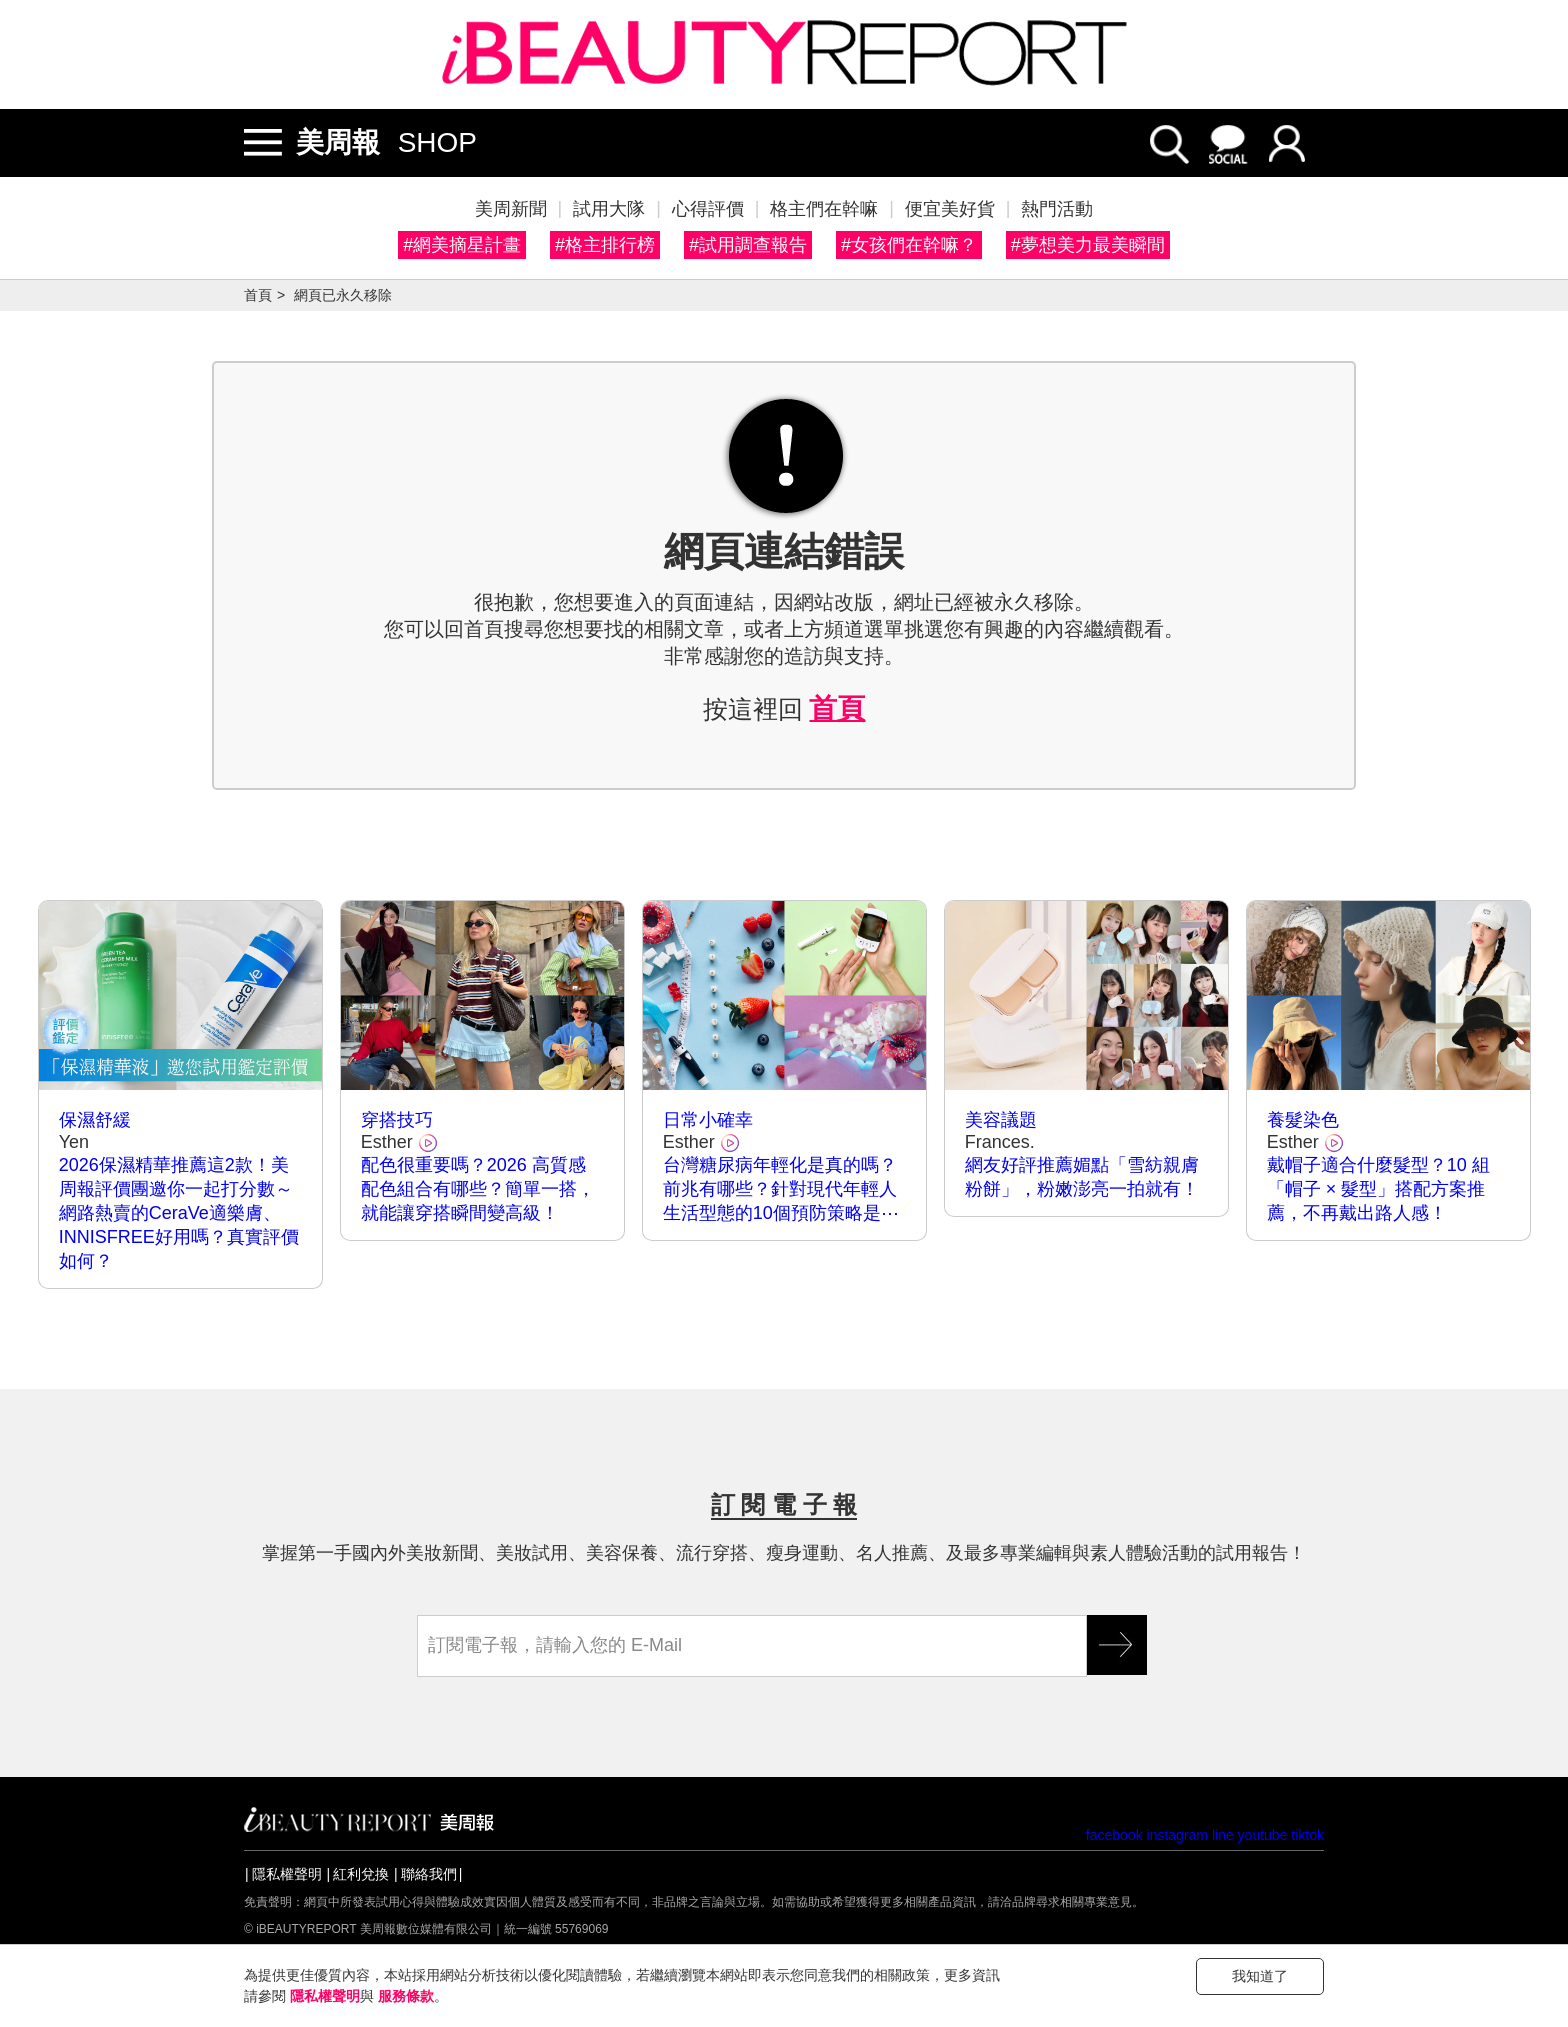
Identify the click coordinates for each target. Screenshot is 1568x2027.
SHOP (437, 142)
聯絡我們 (429, 1874)
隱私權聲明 (287, 1874)
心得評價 (708, 209)
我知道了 (1260, 1976)
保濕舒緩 (95, 1120)
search (1169, 144)
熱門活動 (1057, 209)
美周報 (338, 142)
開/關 (263, 143)
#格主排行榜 (605, 245)
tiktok (1307, 1835)
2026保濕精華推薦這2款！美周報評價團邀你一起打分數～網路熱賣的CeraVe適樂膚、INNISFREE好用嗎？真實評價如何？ (179, 1213)
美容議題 (1001, 1120)
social (1229, 144)
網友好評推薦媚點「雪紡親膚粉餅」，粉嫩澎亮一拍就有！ (1082, 1177)
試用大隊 (609, 209)
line (1223, 1835)
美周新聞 (511, 209)
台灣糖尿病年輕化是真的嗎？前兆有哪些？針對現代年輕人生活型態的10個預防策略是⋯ (781, 1189)
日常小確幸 (708, 1120)
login (1289, 144)
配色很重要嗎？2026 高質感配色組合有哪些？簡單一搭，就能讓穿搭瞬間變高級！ (478, 1189)
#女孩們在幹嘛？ (909, 245)
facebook (1114, 1835)
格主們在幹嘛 (824, 209)
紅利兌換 (361, 1874)
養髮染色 (1303, 1120)
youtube (1263, 1835)
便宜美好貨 (950, 209)
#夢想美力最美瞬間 (1088, 245)
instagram (1177, 1835)
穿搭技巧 (397, 1120)
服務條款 (406, 1996)
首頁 (258, 295)
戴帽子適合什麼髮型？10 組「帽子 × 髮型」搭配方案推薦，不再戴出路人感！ (1378, 1189)
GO (1117, 1645)
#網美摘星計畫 (462, 245)
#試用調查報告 (748, 245)
